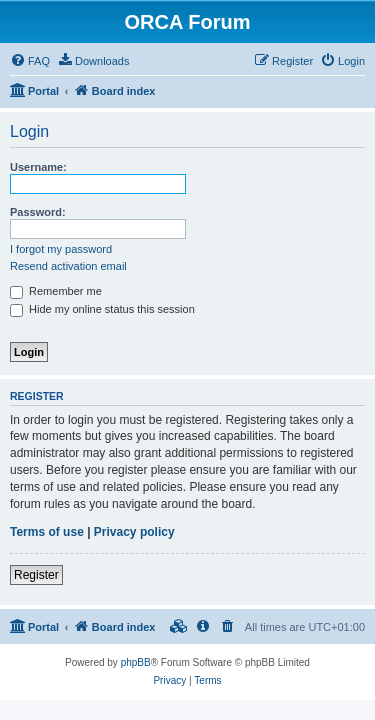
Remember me (56, 291)
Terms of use (47, 532)
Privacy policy (134, 532)
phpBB (136, 662)
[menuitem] (30, 61)
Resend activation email (68, 266)
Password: (38, 212)
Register (36, 575)
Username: (38, 167)
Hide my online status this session (102, 309)
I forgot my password (61, 249)
